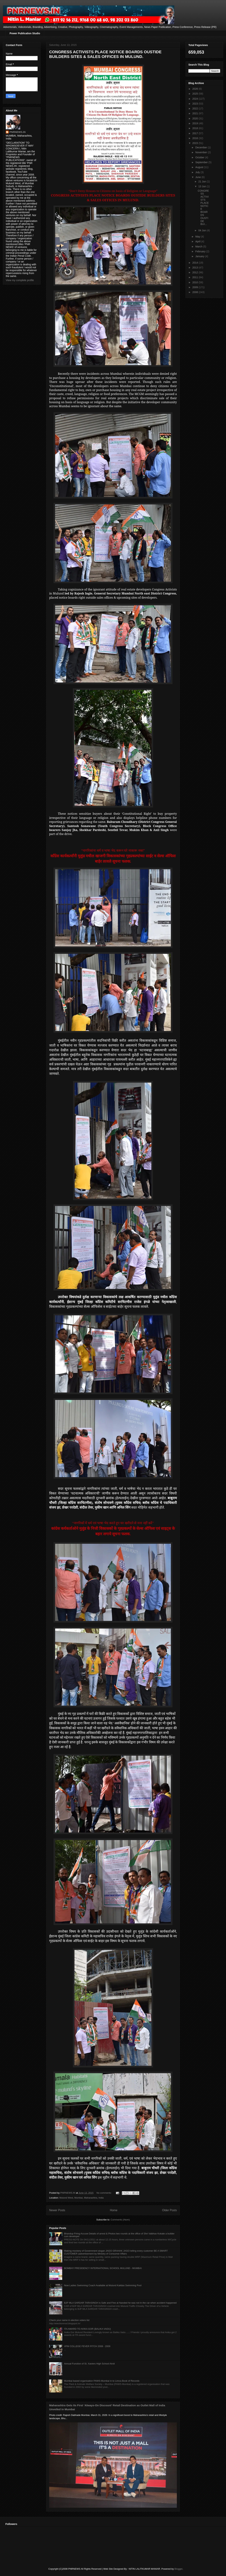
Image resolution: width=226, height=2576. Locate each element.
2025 (195, 93)
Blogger (178, 2568)
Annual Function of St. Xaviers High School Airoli (89, 2363)
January (200, 256)
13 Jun (202, 186)
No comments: (104, 2192)
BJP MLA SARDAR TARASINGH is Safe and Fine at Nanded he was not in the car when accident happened (120, 2302)
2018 (195, 128)
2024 (195, 98)
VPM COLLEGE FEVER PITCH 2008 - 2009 (87, 2346)
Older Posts (169, 2210)
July (198, 172)
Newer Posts (57, 2210)
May (198, 236)
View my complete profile (20, 280)
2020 (195, 118)
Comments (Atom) (120, 2219)
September (201, 162)
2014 (195, 262)
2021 (195, 113)
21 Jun (202, 181)
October (200, 157)
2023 (195, 103)
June (198, 177)
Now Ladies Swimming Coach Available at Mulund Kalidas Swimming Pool (102, 2285)
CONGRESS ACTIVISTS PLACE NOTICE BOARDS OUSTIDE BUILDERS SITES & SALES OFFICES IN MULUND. (105, 54)
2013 (195, 267)
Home (114, 2210)
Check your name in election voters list (69, 2320)
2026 (195, 88)
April (198, 241)
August (199, 167)
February (200, 251)
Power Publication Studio (25, 33)
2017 (195, 133)
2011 (195, 277)
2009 (195, 287)
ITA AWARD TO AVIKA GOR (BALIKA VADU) (87, 2328)
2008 (195, 292)
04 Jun (202, 230)
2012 (195, 272)
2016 (195, 138)
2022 (195, 108)
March (199, 246)
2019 (195, 123)
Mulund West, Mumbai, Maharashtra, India (81, 2197)
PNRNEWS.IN (17, 132)
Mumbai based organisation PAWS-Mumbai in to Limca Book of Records (101, 2380)
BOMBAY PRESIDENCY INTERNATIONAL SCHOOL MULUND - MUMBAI (103, 2268)
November (201, 152)
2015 (195, 143)
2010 (195, 282)
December (201, 147)
